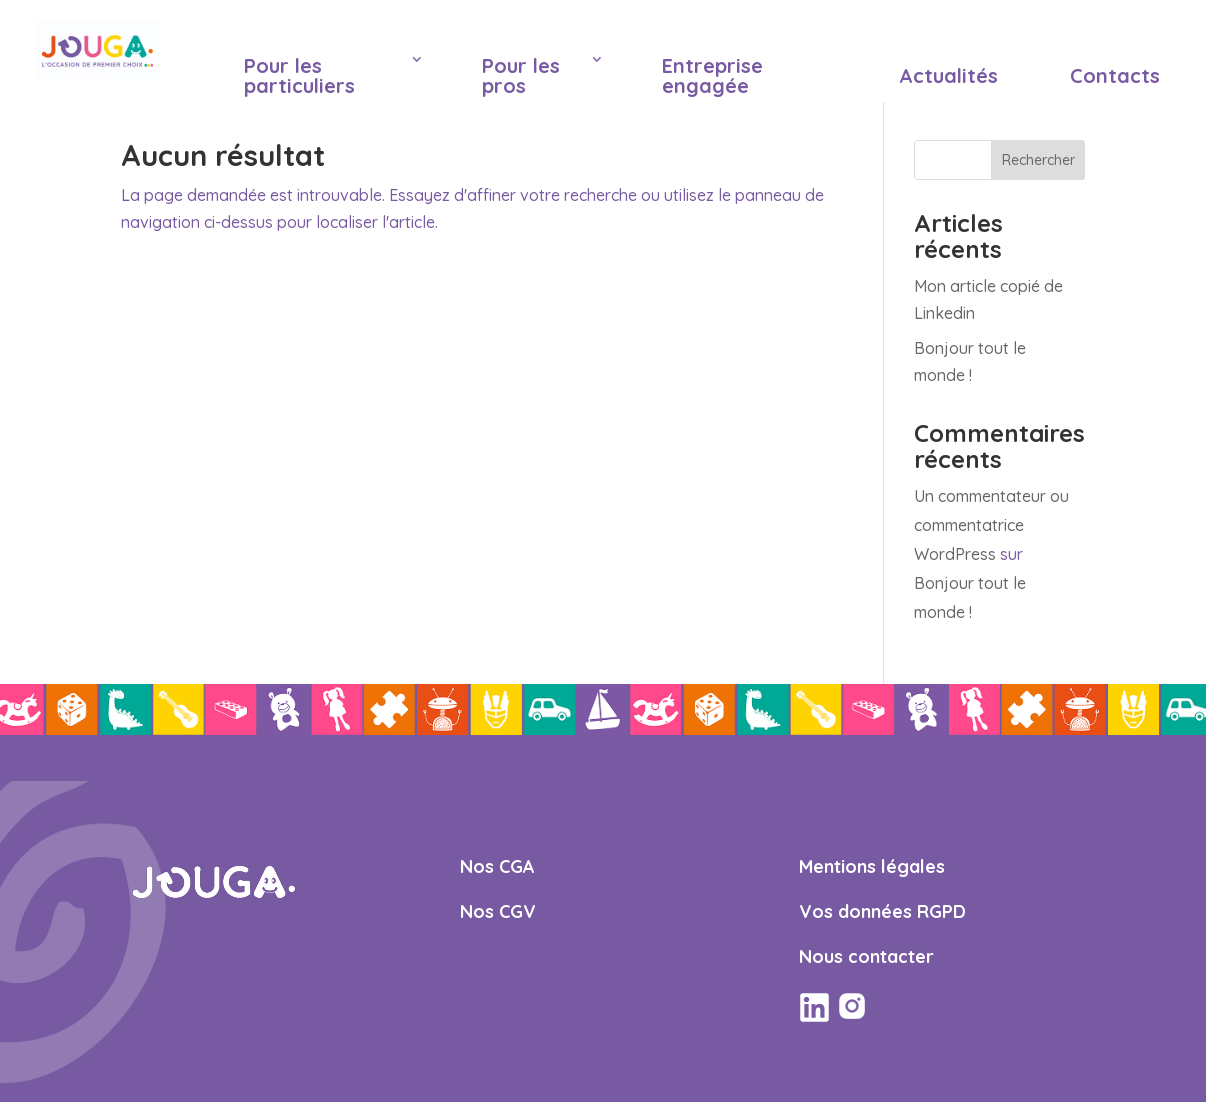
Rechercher (1038, 160)
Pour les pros (521, 75)
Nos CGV (498, 911)
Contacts (1115, 75)
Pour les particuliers (299, 75)
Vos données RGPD (882, 911)
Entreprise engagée (712, 75)
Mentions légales (872, 866)
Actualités (948, 75)
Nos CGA (497, 866)
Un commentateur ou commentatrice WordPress (991, 525)
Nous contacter (866, 956)
